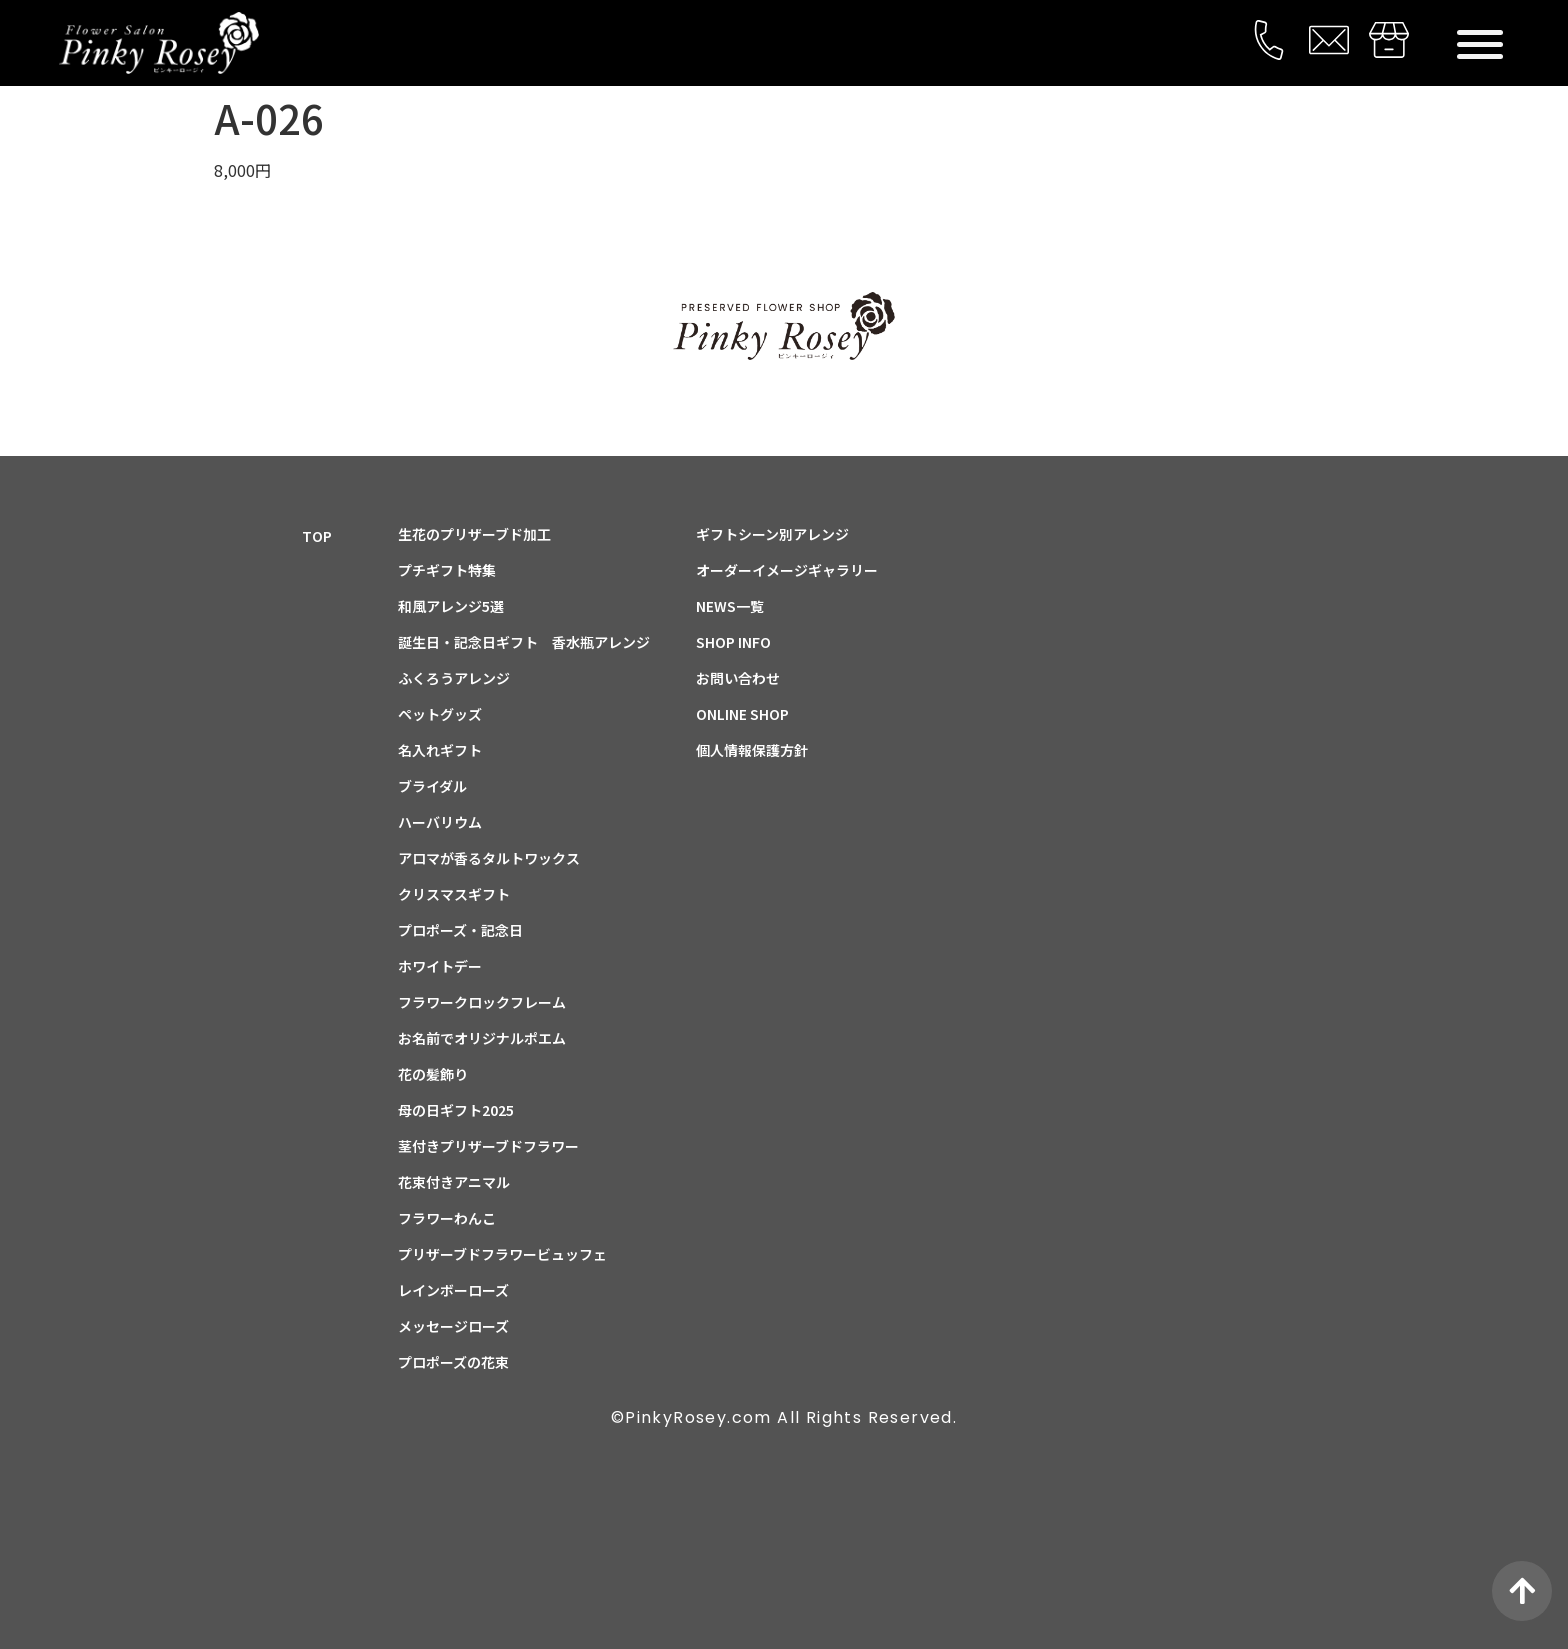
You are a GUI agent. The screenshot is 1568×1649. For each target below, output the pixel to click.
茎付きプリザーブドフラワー (488, 1146)
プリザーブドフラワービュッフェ (502, 1254)
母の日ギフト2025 (456, 1110)
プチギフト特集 (447, 570)
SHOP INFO (733, 642)
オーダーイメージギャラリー (787, 570)
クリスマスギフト (454, 894)
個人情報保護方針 (752, 750)
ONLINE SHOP (742, 714)
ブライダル (432, 786)
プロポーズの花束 (453, 1362)
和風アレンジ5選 (451, 606)
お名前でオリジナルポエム (482, 1038)
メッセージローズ (453, 1326)
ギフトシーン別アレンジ (772, 534)
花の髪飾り (433, 1074)
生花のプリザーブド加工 (474, 534)
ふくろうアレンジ (454, 678)
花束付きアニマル (454, 1182)
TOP (317, 536)
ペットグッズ (440, 714)
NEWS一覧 (730, 606)
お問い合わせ (738, 678)
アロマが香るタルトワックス (489, 858)
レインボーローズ (453, 1290)
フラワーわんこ (447, 1218)
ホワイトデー (440, 966)
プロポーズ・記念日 (460, 930)
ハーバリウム (440, 822)
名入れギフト (440, 750)
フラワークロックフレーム (482, 1002)
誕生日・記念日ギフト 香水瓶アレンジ (524, 642)
